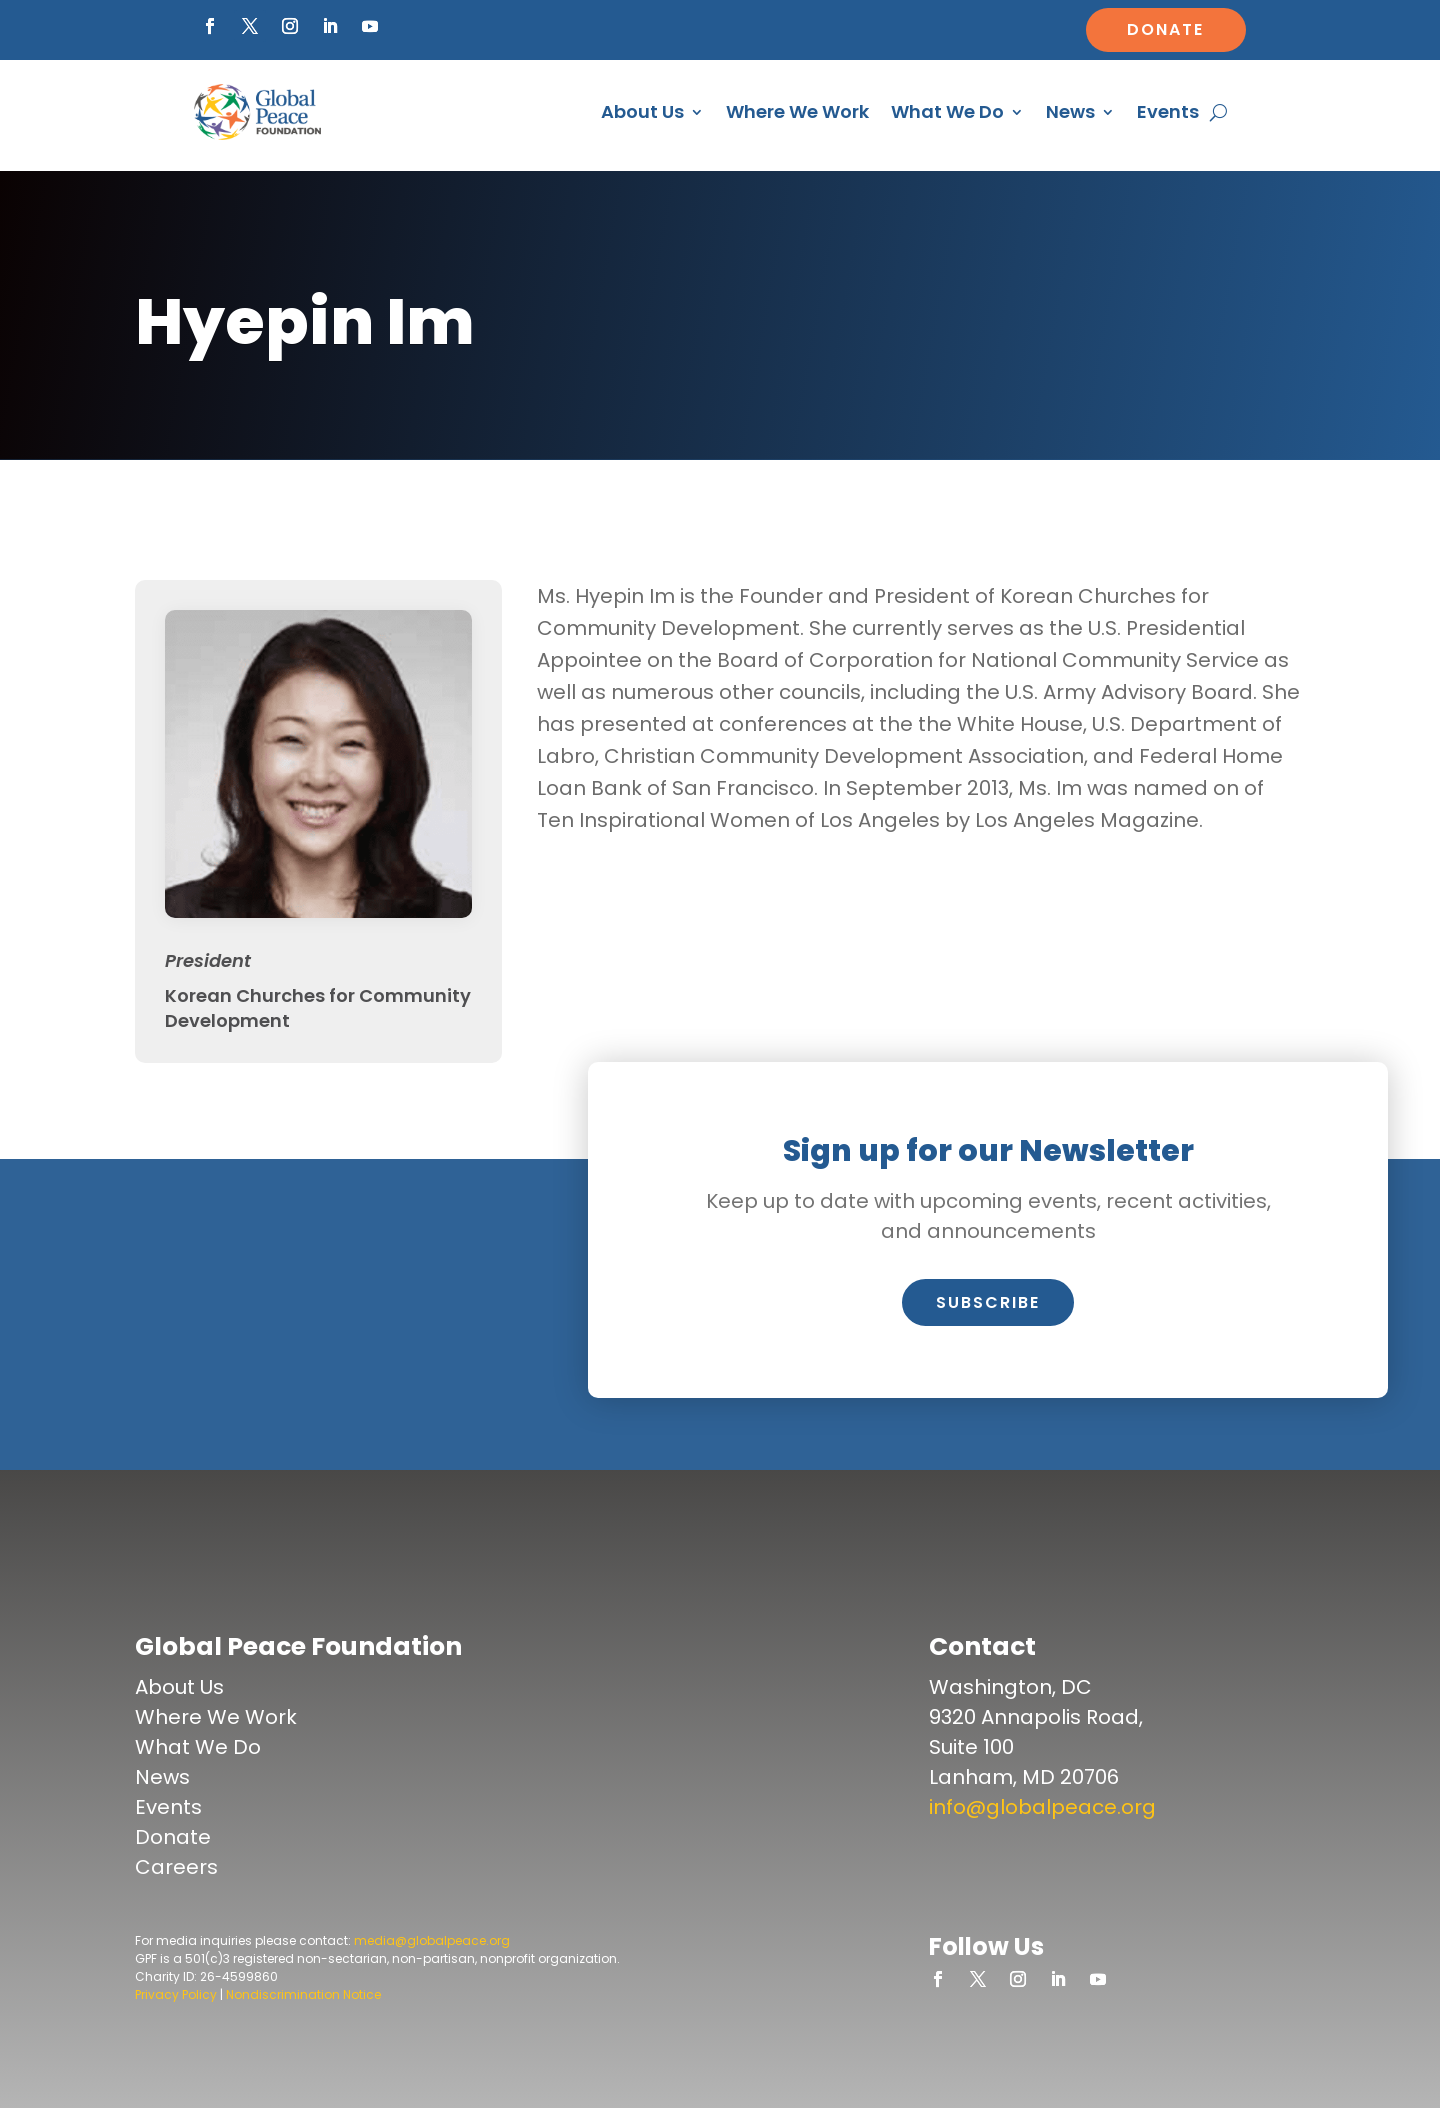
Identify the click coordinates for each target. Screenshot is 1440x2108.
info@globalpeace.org (1042, 1807)
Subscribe (988, 1302)
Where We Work (797, 111)
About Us (642, 111)
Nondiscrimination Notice (303, 1994)
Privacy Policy (176, 1994)
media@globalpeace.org (432, 1940)
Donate (1165, 29)
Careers (176, 1867)
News (1070, 111)
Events (1168, 111)
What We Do (947, 111)
